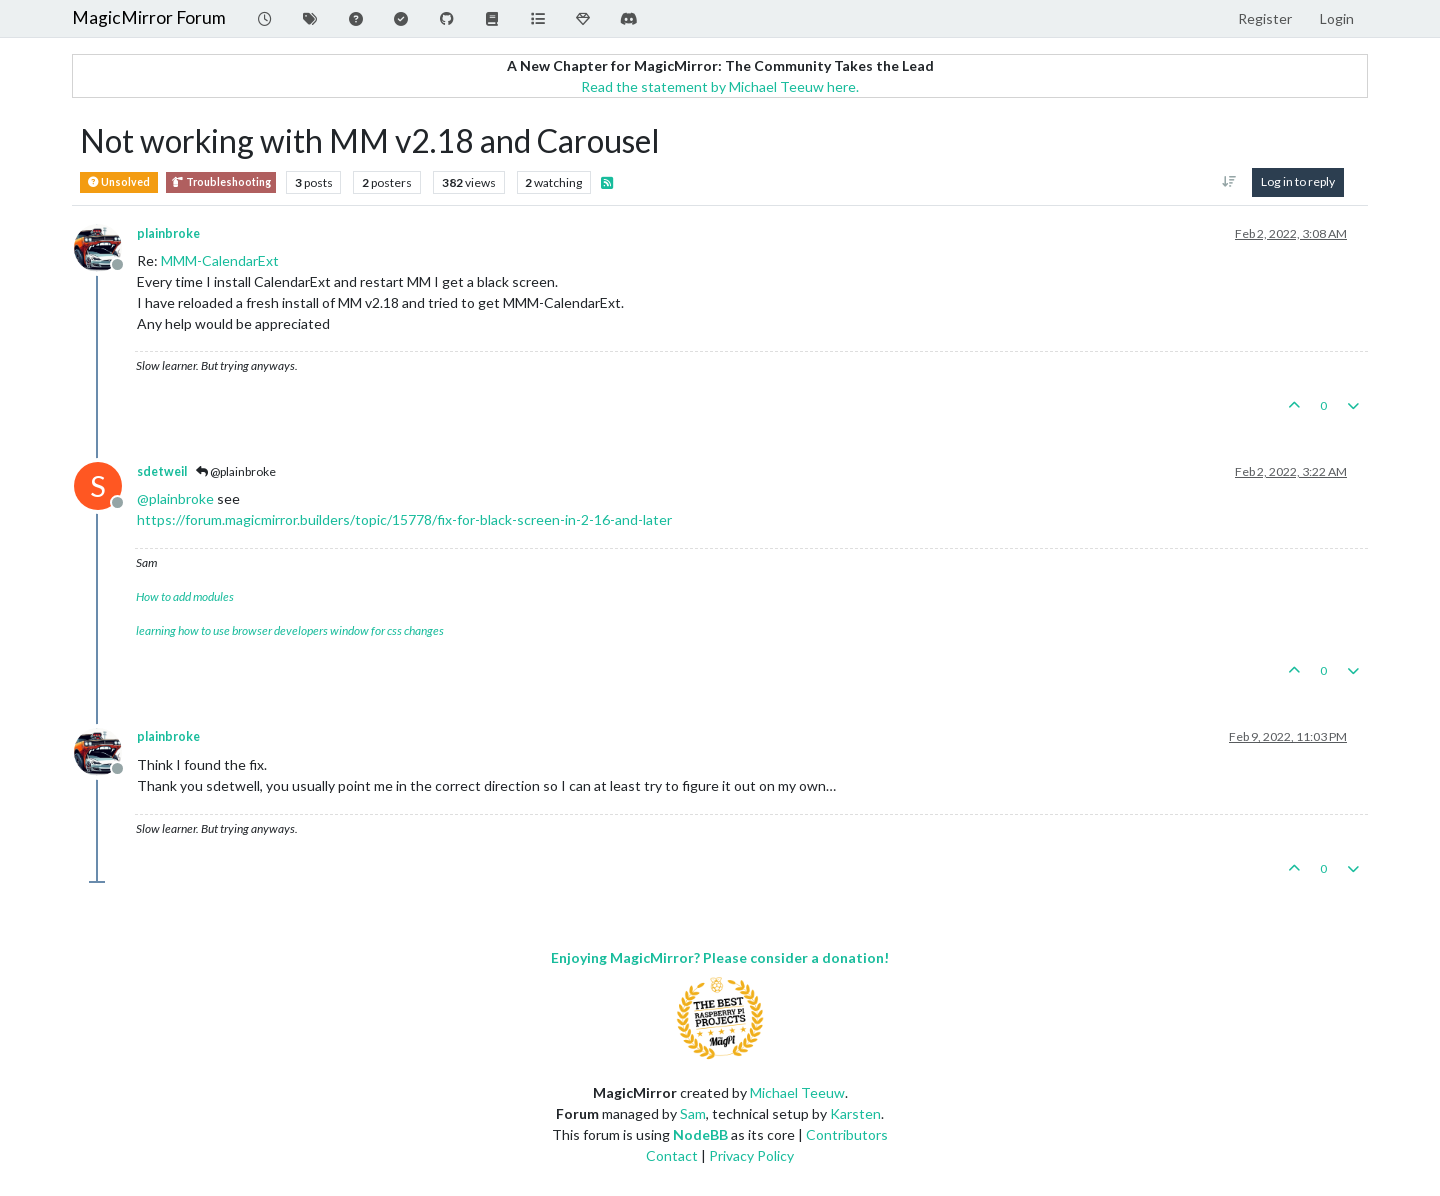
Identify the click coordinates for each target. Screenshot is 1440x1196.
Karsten (855, 1113)
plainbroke (168, 233)
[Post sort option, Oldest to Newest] (1229, 182)
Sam (693, 1113)
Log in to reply (1298, 181)
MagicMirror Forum (149, 17)
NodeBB (700, 1134)
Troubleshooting (221, 182)
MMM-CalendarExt (220, 260)
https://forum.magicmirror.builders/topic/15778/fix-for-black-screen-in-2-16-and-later (404, 519)
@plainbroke (236, 471)
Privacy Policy (751, 1155)
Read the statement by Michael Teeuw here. (720, 86)
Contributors (847, 1134)
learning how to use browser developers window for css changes (290, 630)
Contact (672, 1155)
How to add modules (185, 596)
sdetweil (162, 471)
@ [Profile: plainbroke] (175, 498)
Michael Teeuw (797, 1092)
